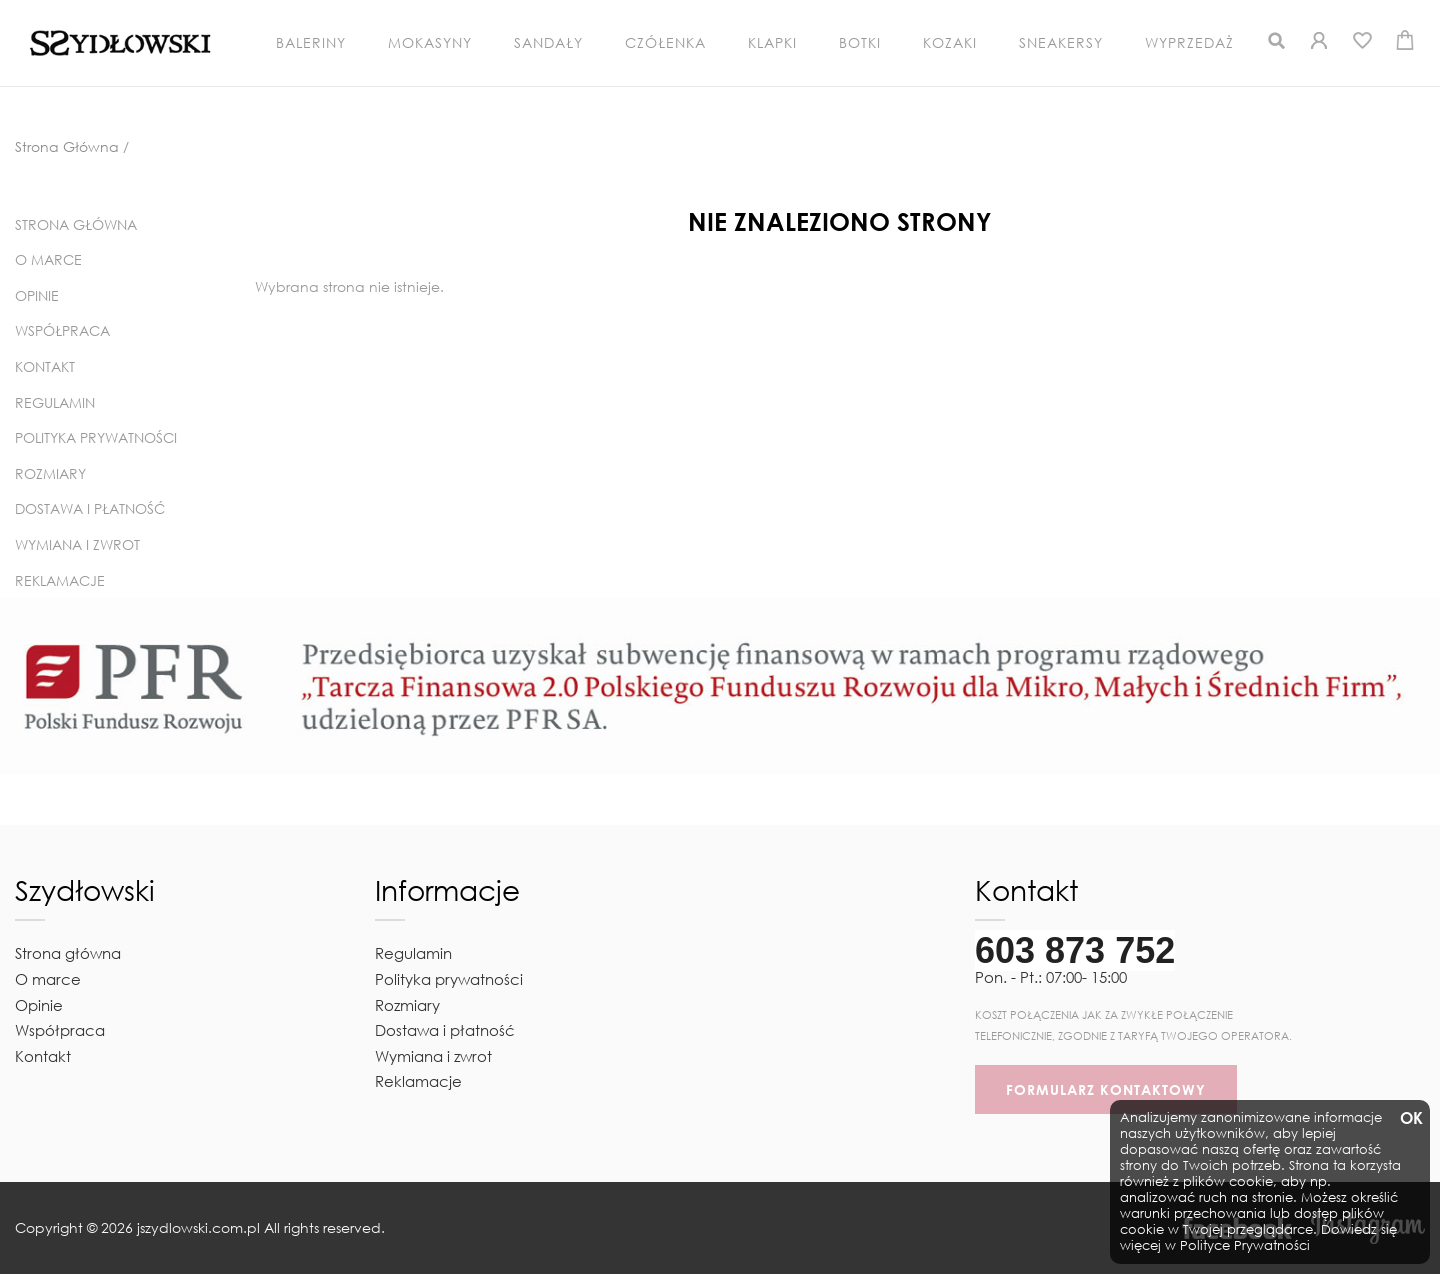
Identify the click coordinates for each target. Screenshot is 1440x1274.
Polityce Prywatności (1245, 1245)
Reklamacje (60, 580)
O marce (48, 259)
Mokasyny (430, 42)
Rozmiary (50, 473)
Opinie (37, 295)
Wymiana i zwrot (77, 544)
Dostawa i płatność (90, 508)
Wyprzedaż (1189, 42)
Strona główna (76, 224)
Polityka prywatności (96, 437)
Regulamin (55, 402)
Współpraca (62, 330)
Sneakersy (1061, 42)
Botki (860, 42)
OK (1410, 1118)
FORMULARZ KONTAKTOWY (1106, 1089)
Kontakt (45, 366)
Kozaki (950, 42)
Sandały (548, 42)
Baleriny (311, 42)
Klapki (772, 42)
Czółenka (665, 42)
